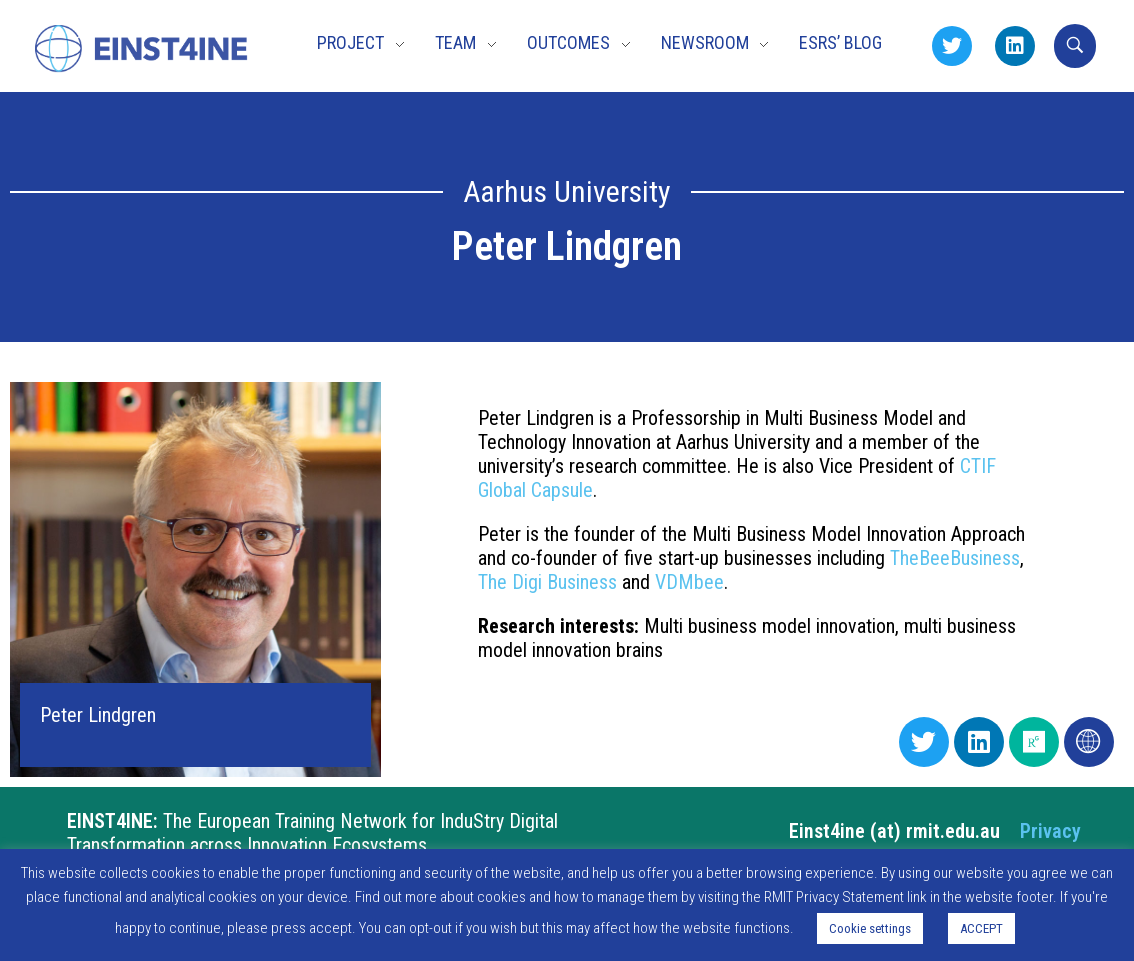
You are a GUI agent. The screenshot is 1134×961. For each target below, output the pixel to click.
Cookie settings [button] (870, 928)
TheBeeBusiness (955, 558)
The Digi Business (547, 582)
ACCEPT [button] (981, 928)
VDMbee (689, 582)
